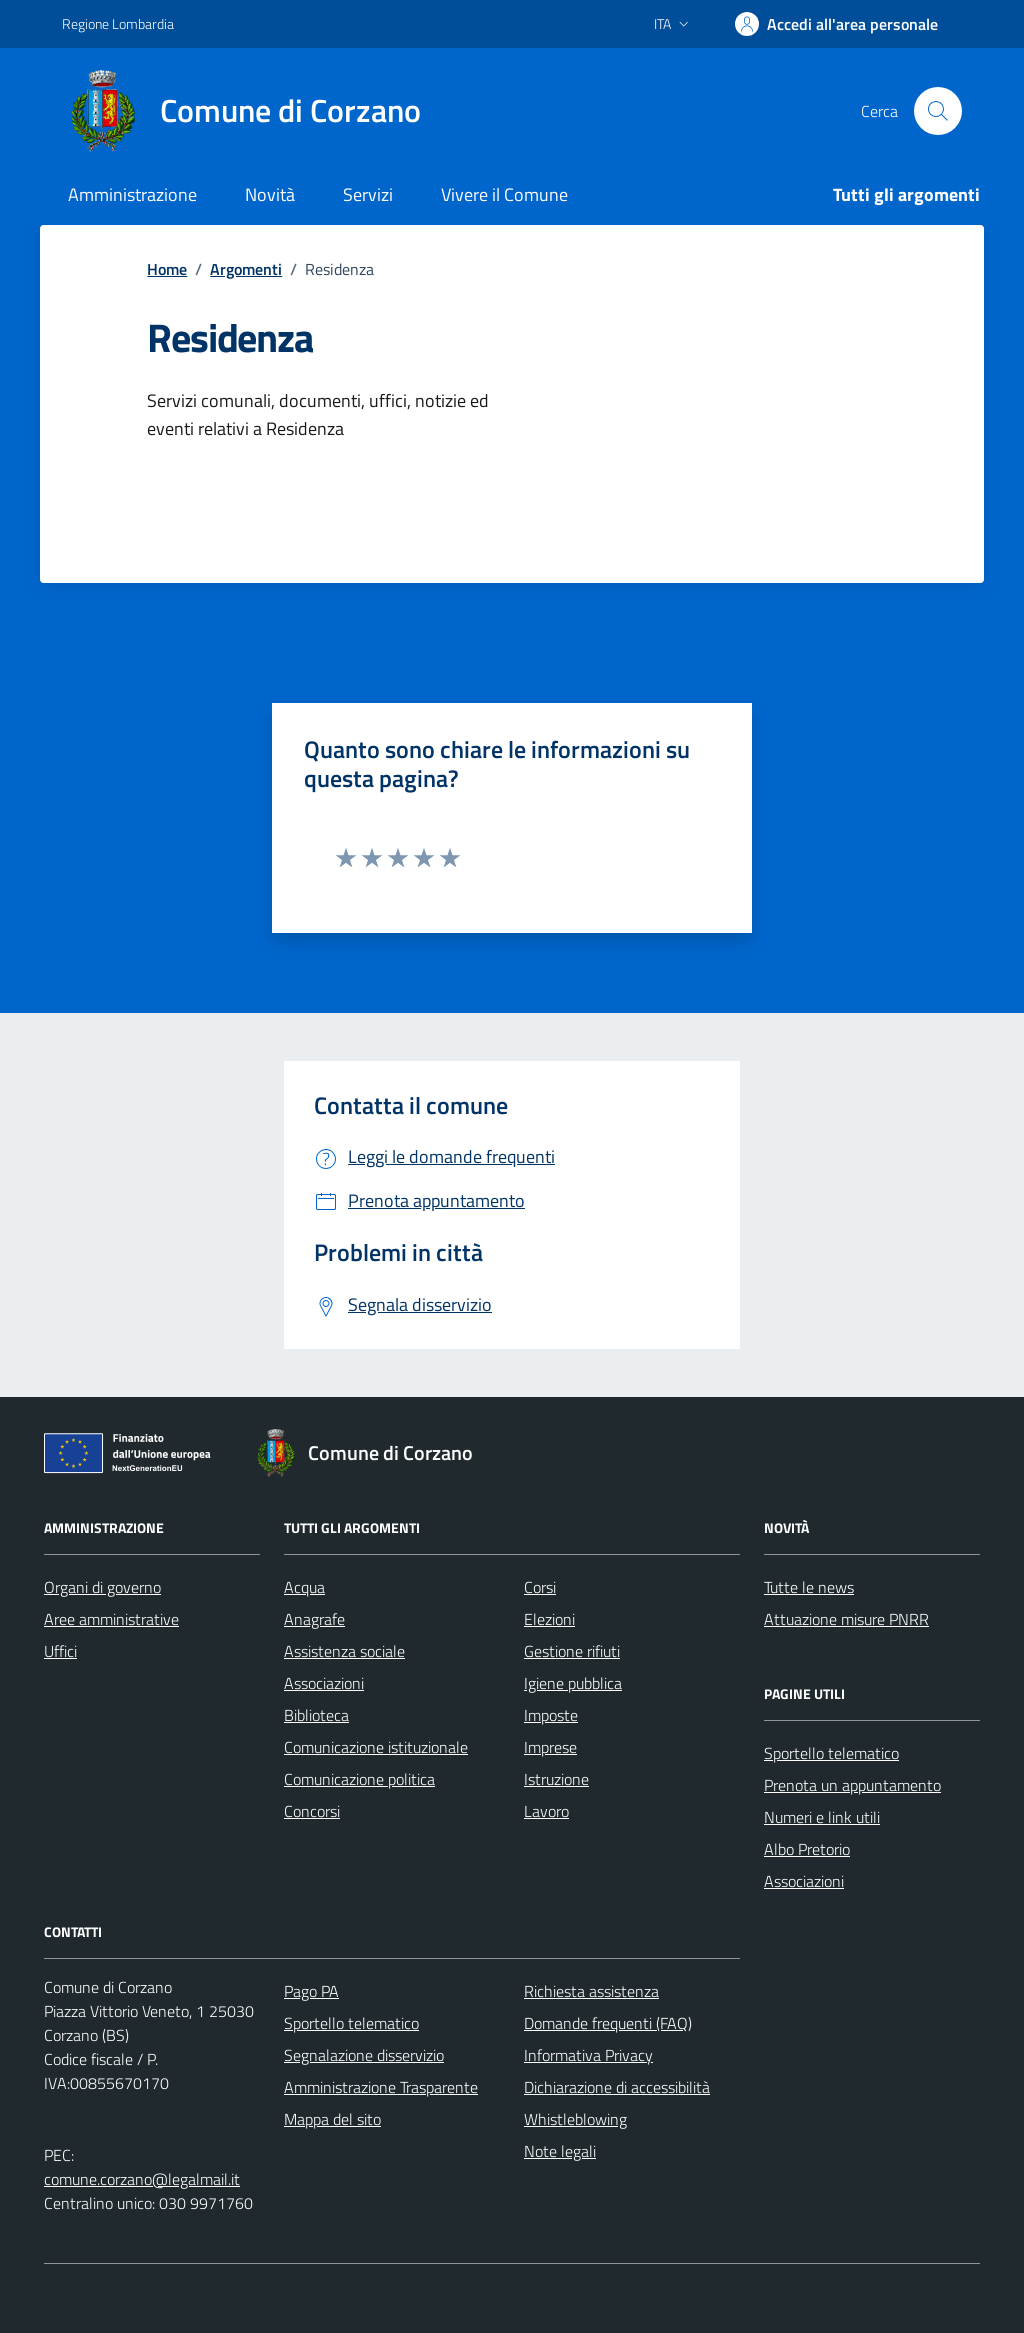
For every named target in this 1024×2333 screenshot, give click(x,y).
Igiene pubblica (573, 1683)
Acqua (304, 1587)
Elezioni (549, 1619)
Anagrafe (314, 1619)
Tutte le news (809, 1587)
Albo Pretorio (807, 1849)
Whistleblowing (575, 2119)
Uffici (60, 1651)
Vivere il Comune (504, 194)
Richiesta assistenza (591, 1991)
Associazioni (324, 1683)
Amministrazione (132, 194)
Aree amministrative (111, 1619)
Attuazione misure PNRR (846, 1619)
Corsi (540, 1587)
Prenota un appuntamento (852, 1785)
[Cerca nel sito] (938, 111)
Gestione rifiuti (572, 1651)
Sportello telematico (831, 1753)
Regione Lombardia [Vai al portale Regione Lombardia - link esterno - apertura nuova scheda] (118, 23)
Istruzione (556, 1779)
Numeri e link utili (822, 1817)
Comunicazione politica (359, 1779)
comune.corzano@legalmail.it (142, 2179)
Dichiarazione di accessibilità (617, 2087)
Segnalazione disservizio (364, 2055)
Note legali (560, 2151)
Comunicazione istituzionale (376, 1747)
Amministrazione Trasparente (381, 2087)
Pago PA (311, 1991)
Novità (270, 194)
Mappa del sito (332, 2119)
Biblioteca (316, 1715)
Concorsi (312, 1811)
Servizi (368, 194)
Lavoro (546, 1811)
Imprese (550, 1747)
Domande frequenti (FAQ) (608, 2023)
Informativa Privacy (588, 2055)
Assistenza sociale (344, 1651)
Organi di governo (102, 1587)
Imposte (551, 1715)
